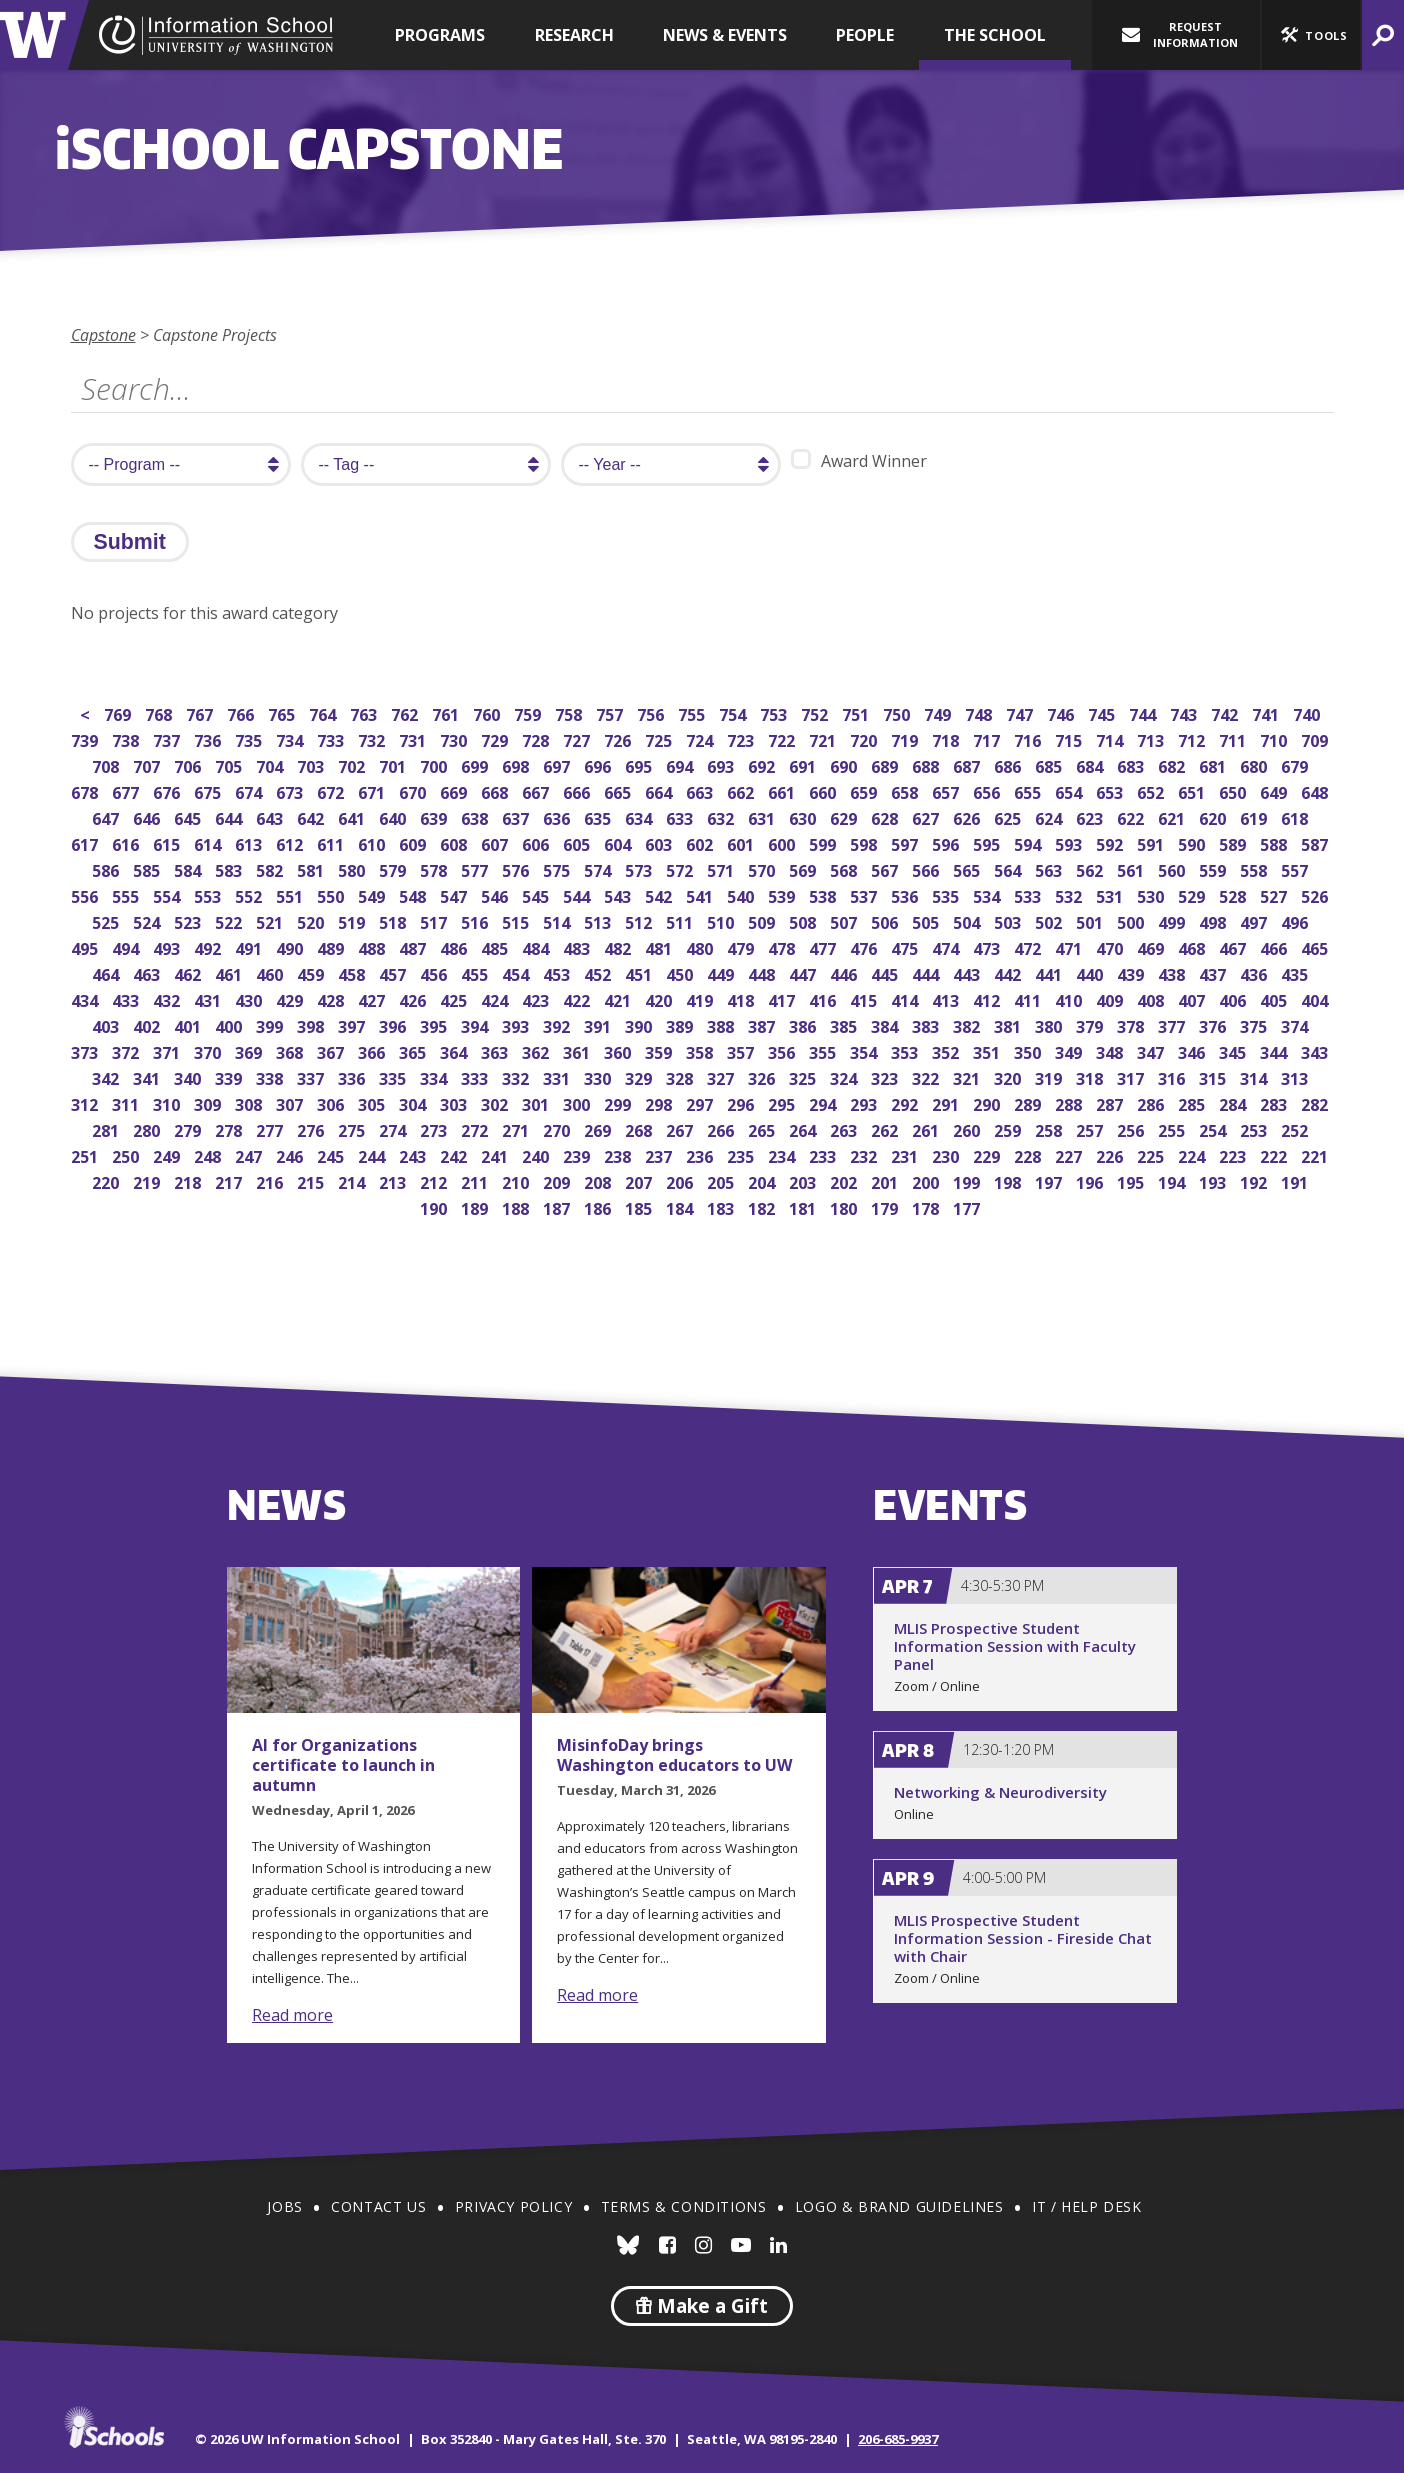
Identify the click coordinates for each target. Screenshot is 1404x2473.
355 (824, 1050)
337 (312, 1076)
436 (1255, 972)
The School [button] (995, 35)
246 (291, 1154)
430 (250, 998)
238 (619, 1154)
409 (1111, 998)
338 (271, 1076)
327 (722, 1076)
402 (148, 1024)
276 (312, 1128)
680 (1255, 764)
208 (599, 1180)
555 (127, 894)
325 (804, 1076)
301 (537, 1102)
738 (127, 738)
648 (1316, 790)
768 (160, 712)
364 (455, 1050)
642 (312, 816)
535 (947, 894)
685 (1050, 764)
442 (1009, 972)
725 (660, 738)
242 (455, 1154)
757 (611, 712)
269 (599, 1128)
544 (578, 894)
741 (1267, 712)
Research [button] (574, 35)
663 (701, 790)
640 (394, 816)
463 (148, 972)
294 (824, 1102)
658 (906, 790)
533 (1029, 894)
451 (640, 972)
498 (1214, 920)
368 (291, 1050)
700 (435, 764)
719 (906, 738)
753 (775, 712)
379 (1091, 1024)
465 (1316, 946)
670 (414, 790)
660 (824, 790)
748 (980, 712)
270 (558, 1128)
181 (804, 1206)
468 (1193, 946)
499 (1173, 920)
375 (1255, 1024)
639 (435, 816)
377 (1173, 1024)
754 (734, 712)
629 (845, 816)
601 (742, 842)
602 (701, 842)
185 (640, 1206)
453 (558, 972)
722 (783, 738)
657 (947, 790)
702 (353, 764)
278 (230, 1128)
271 (517, 1128)
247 (250, 1154)
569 (804, 868)
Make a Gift (702, 2306)
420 (660, 998)
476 (865, 946)
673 (291, 790)
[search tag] (426, 464)
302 (496, 1102)
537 (865, 894)
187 (558, 1206)
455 (476, 972)
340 (189, 1076)
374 (1296, 1024)
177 (968, 1206)
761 (447, 712)
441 (1050, 972)
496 (1296, 920)
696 (599, 764)
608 (455, 842)
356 (783, 1050)
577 (476, 868)
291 (947, 1102)
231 (906, 1154)
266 (722, 1128)
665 (619, 790)
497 (1255, 920)
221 (1316, 1154)
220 (107, 1180)
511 (681, 920)
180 (845, 1206)
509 (763, 920)
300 (578, 1102)
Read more (292, 2015)
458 (353, 972)
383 (927, 1024)
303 (455, 1102)
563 (1050, 868)
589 (1234, 842)
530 (1152, 894)
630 (804, 816)
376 (1214, 1024)
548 (414, 894)
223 (1234, 1154)
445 (886, 972)
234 (783, 1154)
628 (886, 816)
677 (127, 790)
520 (312, 920)
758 (570, 712)
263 (845, 1128)
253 (1255, 1128)
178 (927, 1206)
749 (939, 712)
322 (927, 1076)
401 (189, 1024)
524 (148, 920)
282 (1316, 1102)
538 (824, 894)
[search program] (181, 464)
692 (763, 764)
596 (947, 842)
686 (1009, 764)
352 (947, 1050)
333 (476, 1076)
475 (906, 946)
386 (804, 1024)
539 (783, 894)
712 (1193, 738)
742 (1226, 712)
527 (1275, 894)
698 (517, 764)
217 (230, 1180)
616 (127, 842)
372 (127, 1050)
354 (865, 1050)
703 (312, 764)
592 (1111, 842)
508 (804, 920)
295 (783, 1102)
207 (640, 1180)
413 (947, 998)
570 (763, 868)
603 (660, 842)
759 (529, 712)
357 (742, 1050)
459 (312, 972)
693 (722, 764)
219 (148, 1180)
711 (1234, 738)
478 (783, 946)
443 (968, 972)
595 (988, 842)
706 (189, 764)
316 (1173, 1076)
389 (681, 1024)
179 (886, 1206)
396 (394, 1024)
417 (783, 998)
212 (435, 1180)
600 (783, 842)
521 (271, 920)
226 (1111, 1154)
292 (906, 1102)
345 (1234, 1050)
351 (988, 1050)
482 (619, 946)
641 (353, 816)
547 (455, 894)
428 (332, 998)
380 (1050, 1024)
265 (763, 1128)
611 (332, 842)
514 (558, 920)
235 (742, 1154)
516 (476, 920)
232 (865, 1154)
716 (1029, 738)
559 (1214, 868)
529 (1193, 894)
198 (1009, 1180)
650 (1234, 790)
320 (1009, 1076)
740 (1308, 712)
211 (476, 1180)
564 (1009, 868)
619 (1255, 816)
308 (250, 1102)
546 (496, 894)
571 (722, 868)
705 (230, 764)
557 (1296, 868)
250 (127, 1154)
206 (681, 1180)
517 (435, 920)
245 (332, 1154)
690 (845, 764)
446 (845, 972)
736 (209, 738)
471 (1070, 946)
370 (209, 1050)
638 (476, 816)
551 (291, 894)
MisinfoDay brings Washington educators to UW (674, 1755)
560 (1173, 868)
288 (1070, 1102)
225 (1152, 1154)
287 (1111, 1102)
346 (1193, 1050)
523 (189, 920)
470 (1111, 946)
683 (1132, 764)
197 (1050, 1180)
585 (148, 868)
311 (127, 1102)
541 (701, 894)
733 (332, 738)
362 (537, 1050)
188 (517, 1206)
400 (230, 1024)
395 (435, 1024)
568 (845, 868)
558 (1255, 868)
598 (865, 842)
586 (107, 868)
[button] (1311, 35)
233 (824, 1154)
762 (406, 712)
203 (804, 1180)
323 (886, 1076)
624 (1050, 816)
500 (1132, 920)
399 (271, 1024)
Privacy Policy (513, 2206)
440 (1091, 972)
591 (1152, 842)
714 (1111, 738)
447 (804, 972)
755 (693, 712)
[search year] (671, 464)
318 (1091, 1076)
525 (107, 920)
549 (373, 894)
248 (209, 1154)
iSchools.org (114, 2427)
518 (394, 920)
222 (1275, 1154)
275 (353, 1128)
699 (476, 764)
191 (1296, 1180)
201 (886, 1180)
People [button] (865, 35)
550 (332, 894)
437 (1214, 972)
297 (701, 1102)
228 (1029, 1154)
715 (1070, 738)
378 (1132, 1024)
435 (1296, 972)
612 (291, 842)
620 (1214, 816)
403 (107, 1024)
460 (271, 972)
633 (681, 816)
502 (1050, 920)
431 (209, 998)
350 (1029, 1050)
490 (291, 946)
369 (250, 1050)
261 (927, 1128)
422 (578, 998)
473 (988, 946)
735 (250, 738)
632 (722, 816)
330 (599, 1076)
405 (1275, 998)
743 (1185, 712)
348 (1111, 1050)
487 (414, 946)
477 (824, 946)
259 (1009, 1128)
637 (517, 816)
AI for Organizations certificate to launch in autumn (343, 1765)
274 (394, 1128)
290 (988, 1102)
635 (599, 816)
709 (1316, 738)
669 (455, 790)
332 (517, 1076)
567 (886, 868)
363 (496, 1050)
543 (619, 894)
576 (517, 868)
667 (537, 790)
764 (324, 712)
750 (898, 712)
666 (578, 790)
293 (865, 1102)
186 (599, 1206)
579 (394, 868)
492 (209, 946)
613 (250, 842)
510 (722, 920)
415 (865, 998)
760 (488, 712)
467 (1234, 946)
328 (681, 1076)
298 (660, 1102)
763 (365, 712)
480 (701, 946)
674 (250, 790)
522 (230, 920)
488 (373, 946)
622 (1132, 816)
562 (1091, 868)
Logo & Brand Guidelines (899, 2206)
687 (968, 764)
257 (1091, 1128)
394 (476, 1024)
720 (865, 738)
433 (127, 998)
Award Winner (859, 460)
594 (1029, 842)
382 (968, 1024)
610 (373, 842)
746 (1062, 712)
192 (1255, 1180)
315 (1214, 1076)
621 (1173, 816)
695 (640, 764)
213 (394, 1180)
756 (652, 712)
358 (701, 1050)
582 (271, 868)
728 (537, 738)
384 (886, 1024)
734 (291, 738)
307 (291, 1102)
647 (107, 816)
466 (1275, 946)
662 (742, 790)
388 (722, 1024)
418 (742, 998)
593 (1070, 842)
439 (1132, 972)
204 (763, 1180)
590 (1193, 842)
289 (1029, 1102)
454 (517, 972)
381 (1009, 1024)
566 (927, 868)
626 (968, 816)
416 (824, 998)
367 (332, 1050)
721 (824, 738)
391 (599, 1024)
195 (1132, 1180)
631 (763, 816)
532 (1070, 894)
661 (783, 790)
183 (722, 1206)
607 (496, 842)
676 (168, 790)
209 (558, 1180)
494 (127, 946)
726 (619, 738)
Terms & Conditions (684, 2206)
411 (1029, 998)
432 (168, 998)
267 (681, 1128)
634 (640, 816)
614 (209, 842)
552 (250, 894)
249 (168, 1154)
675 (209, 790)
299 (619, 1102)
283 (1275, 1102)
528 (1234, 894)
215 (312, 1180)
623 (1091, 816)
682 (1173, 764)
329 (640, 1076)
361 (578, 1050)
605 (578, 842)
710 (1275, 738)
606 (537, 842)
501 (1091, 920)
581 (312, 868)
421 (619, 998)
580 (353, 868)
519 (353, 920)
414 (906, 998)
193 (1214, 1180)
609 (414, 842)
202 (845, 1180)
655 (1029, 790)
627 (927, 816)
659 (865, 790)
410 (1070, 998)
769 (119, 712)
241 (496, 1154)
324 (845, 1076)
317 (1132, 1076)
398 (312, 1024)
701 (394, 764)
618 (1296, 816)
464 (107, 972)
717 (988, 738)
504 (968, 920)
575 (558, 868)
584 (189, 868)
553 (209, 894)
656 (988, 790)
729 (496, 738)
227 (1070, 1154)
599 (824, 842)
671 (373, 790)
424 (496, 998)
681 (1214, 764)
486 (455, 946)
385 (845, 1024)
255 (1173, 1128)
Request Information (1180, 34)
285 (1193, 1102)
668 (496, 790)
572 (681, 868)
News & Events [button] (725, 35)
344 (1275, 1050)
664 (660, 790)
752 (816, 712)
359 (660, 1050)
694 (681, 764)
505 (927, 920)
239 (578, 1154)
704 (271, 764)
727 (578, 738)
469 (1152, 946)
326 (763, 1076)
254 (1214, 1128)
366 (373, 1050)
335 (394, 1076)
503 (1009, 920)
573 (640, 868)
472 (1029, 946)
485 (496, 946)
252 (1296, 1128)
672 (332, 790)
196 (1091, 1180)
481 (660, 946)
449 (722, 972)
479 (742, 946)
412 (988, 998)
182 (763, 1206)
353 (906, 1050)
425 (455, 998)
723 (742, 738)
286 (1152, 1102)
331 (558, 1076)
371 (168, 1050)
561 (1132, 868)
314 (1255, 1076)
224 (1193, 1154)
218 (189, 1180)
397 (353, 1024)
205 (722, 1180)
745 (1103, 712)
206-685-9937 (898, 2439)
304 (414, 1102)
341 (148, 1076)
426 (414, 998)
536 (906, 894)
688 (927, 764)
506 (886, 920)
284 (1234, 1102)
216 (271, 1180)
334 (435, 1076)
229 (988, 1154)
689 (886, 764)
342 (107, 1076)
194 (1173, 1180)
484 (537, 946)
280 (148, 1128)
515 (517, 920)
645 (189, 816)
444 (927, 972)
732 (373, 738)
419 (701, 998)
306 (332, 1102)
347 (1152, 1050)
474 (947, 946)
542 (660, 894)
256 (1132, 1128)
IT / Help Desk (1086, 2206)
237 (660, 1154)
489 (332, 946)
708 (107, 764)
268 (640, 1128)
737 (168, 738)
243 (414, 1154)
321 (968, 1076)
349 (1070, 1050)
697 (558, 764)
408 (1152, 998)
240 (537, 1154)
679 (1296, 764)
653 (1111, 790)
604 (619, 842)
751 (857, 712)
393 (517, 1024)
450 (681, 972)
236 (701, 1154)
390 (640, 1024)
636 (558, 816)
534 (988, 894)
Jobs (284, 2206)
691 (804, 764)
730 (455, 738)
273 (435, 1128)
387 (763, 1024)
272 (476, 1128)
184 (681, 1206)
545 (537, 894)
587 (1316, 842)
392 (558, 1024)
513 (599, 920)
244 (373, 1154)
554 (168, 894)
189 (476, 1206)
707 (148, 764)
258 (1050, 1128)
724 (701, 738)
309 (209, 1102)
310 (168, 1102)
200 (927, 1180)
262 (886, 1128)
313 (1296, 1076)
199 (968, 1180)
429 (291, 998)
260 (968, 1128)
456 (435, 972)
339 (230, 1076)
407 (1193, 998)
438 (1173, 972)
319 (1050, 1076)
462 (189, 972)
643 (271, 816)
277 (271, 1128)
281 (107, 1128)
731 (414, 738)
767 (201, 712)
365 (414, 1050)
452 (599, 972)
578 (435, 868)
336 (353, 1076)
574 (599, 868)
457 (394, 972)
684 (1091, 764)
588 (1275, 842)
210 (517, 1180)
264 (804, 1128)
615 (168, 842)
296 (742, 1102)
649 (1275, 790)
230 (947, 1154)
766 (242, 712)
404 (1316, 998)
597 (906, 842)
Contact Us (378, 2206)
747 (1021, 712)
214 (353, 1180)
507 (845, 920)
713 (1152, 738)
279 (189, 1128)
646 (148, 816)
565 (968, 868)
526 (1316, 894)
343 (1316, 1050)
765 (283, 712)
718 (947, 738)
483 (578, 946)
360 (619, 1050)
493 (168, 946)
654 (1070, 790)
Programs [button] (440, 35)
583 (230, 868)
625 (1009, 816)
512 (640, 920)
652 (1152, 790)
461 (230, 972)
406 (1234, 998)
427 (373, 998)
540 (742, 894)
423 (537, 998)
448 (763, 972)
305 (373, 1102)
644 (230, 816)
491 (250, 946)
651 (1193, 790)
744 (1144, 712)
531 (1111, 894)
